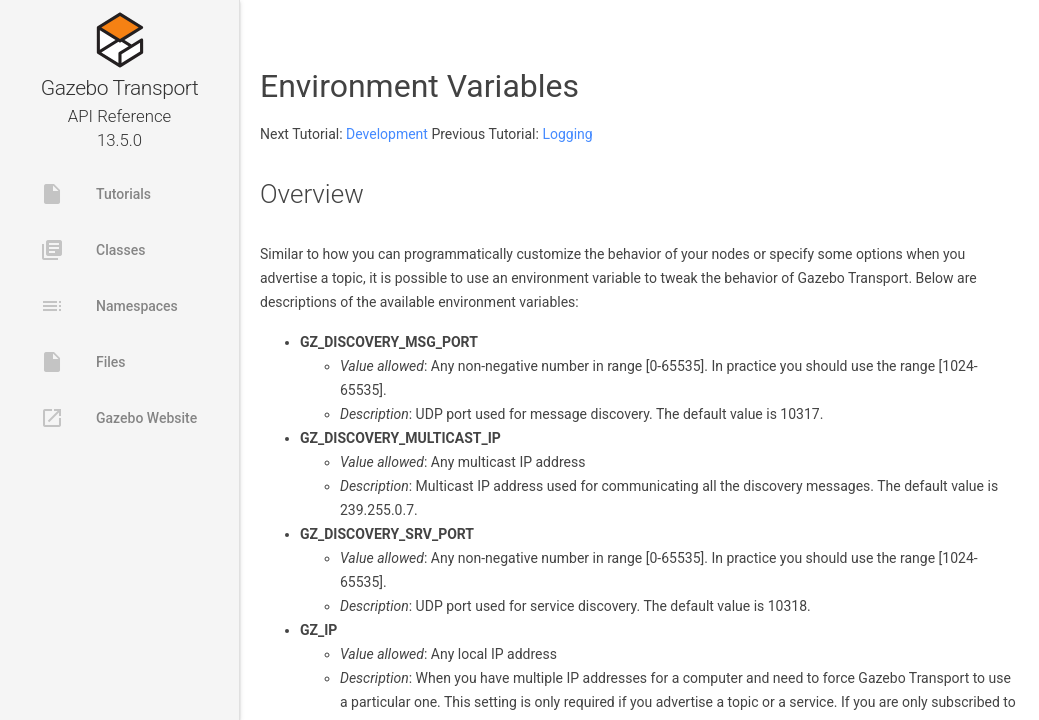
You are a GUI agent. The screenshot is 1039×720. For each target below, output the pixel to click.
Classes (92, 250)
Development (387, 134)
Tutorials (95, 194)
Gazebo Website (118, 418)
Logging (567, 134)
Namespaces (109, 306)
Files (83, 362)
